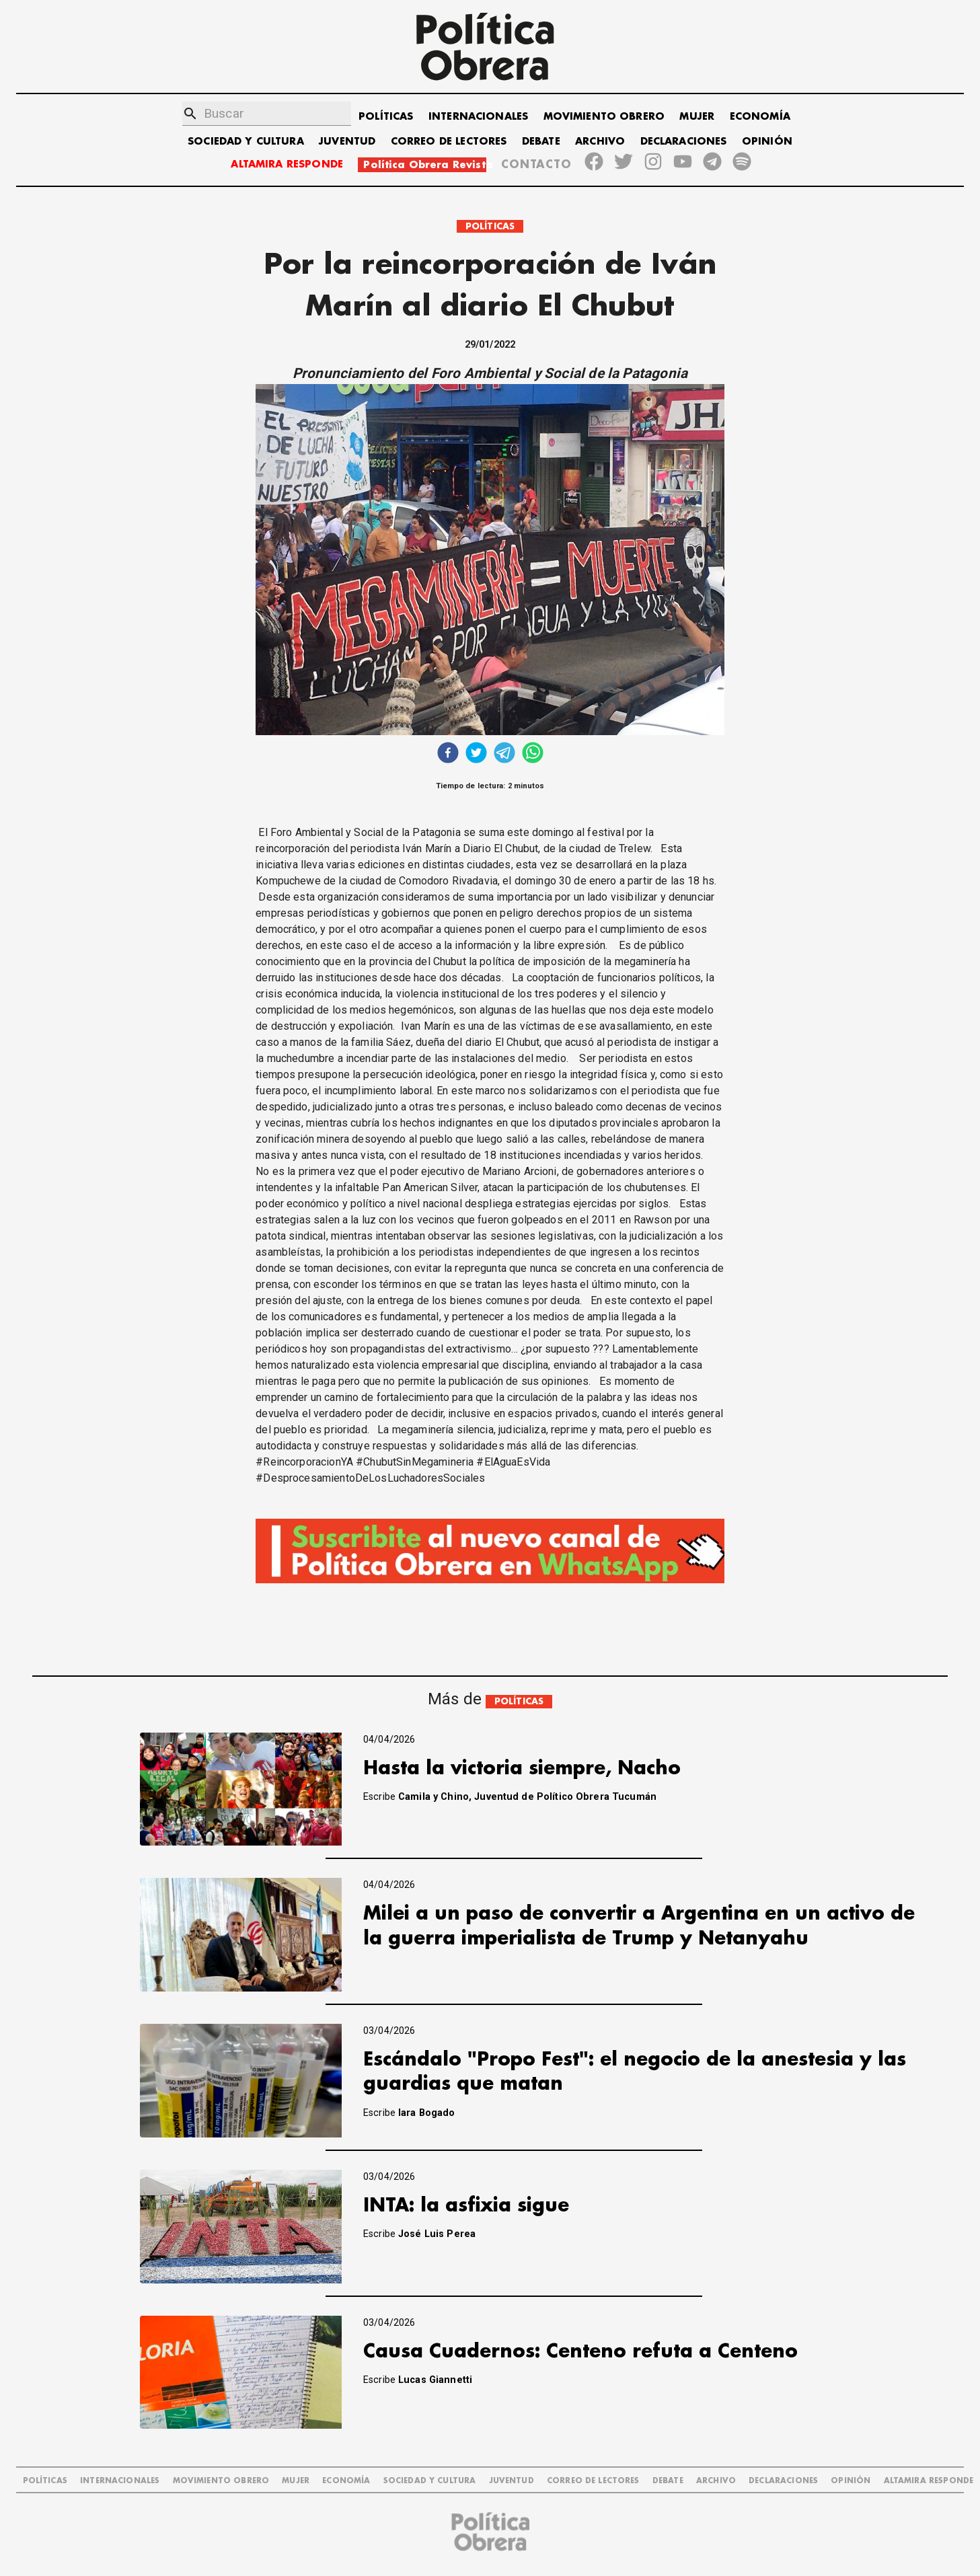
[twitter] (476, 754)
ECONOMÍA (760, 117)
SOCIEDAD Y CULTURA (246, 142)
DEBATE (541, 142)
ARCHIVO (600, 142)
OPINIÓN (767, 142)
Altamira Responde (929, 2481)
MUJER (696, 117)
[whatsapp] (532, 754)
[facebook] (448, 754)
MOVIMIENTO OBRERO (604, 117)
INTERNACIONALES (478, 117)
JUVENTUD (347, 142)
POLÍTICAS (386, 117)
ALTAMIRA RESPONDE (287, 164)
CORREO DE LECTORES (449, 142)
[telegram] (504, 754)
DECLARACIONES (683, 142)
